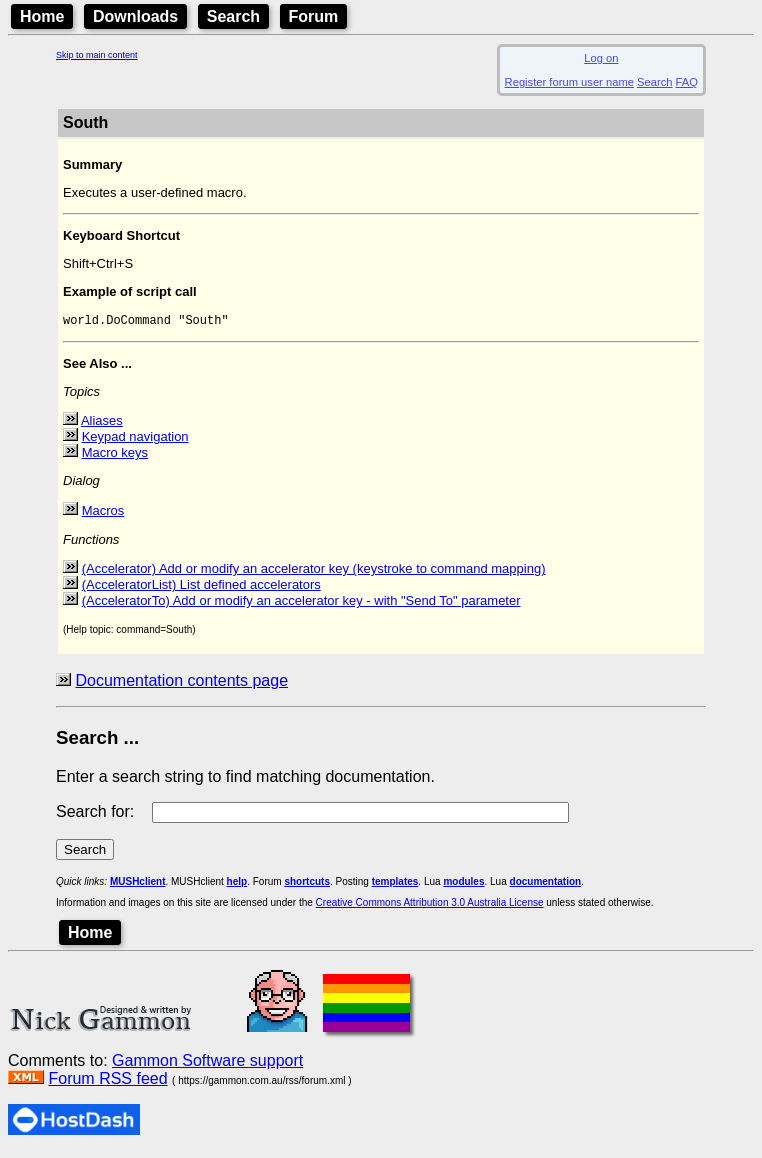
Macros (103, 513)
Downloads (135, 16)
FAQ (687, 82)
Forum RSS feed (107, 1081)
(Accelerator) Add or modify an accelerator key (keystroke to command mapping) (314, 571)
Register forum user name (569, 82)
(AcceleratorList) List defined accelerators (201, 587)
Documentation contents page (181, 683)
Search (233, 16)
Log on (601, 58)
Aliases (102, 423)
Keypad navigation (135, 439)
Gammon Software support (207, 1063)
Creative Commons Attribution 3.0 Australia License (430, 905)
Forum (314, 16)
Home (42, 16)
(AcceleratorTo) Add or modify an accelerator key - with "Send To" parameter (301, 603)
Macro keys (115, 455)
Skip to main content (97, 55)
